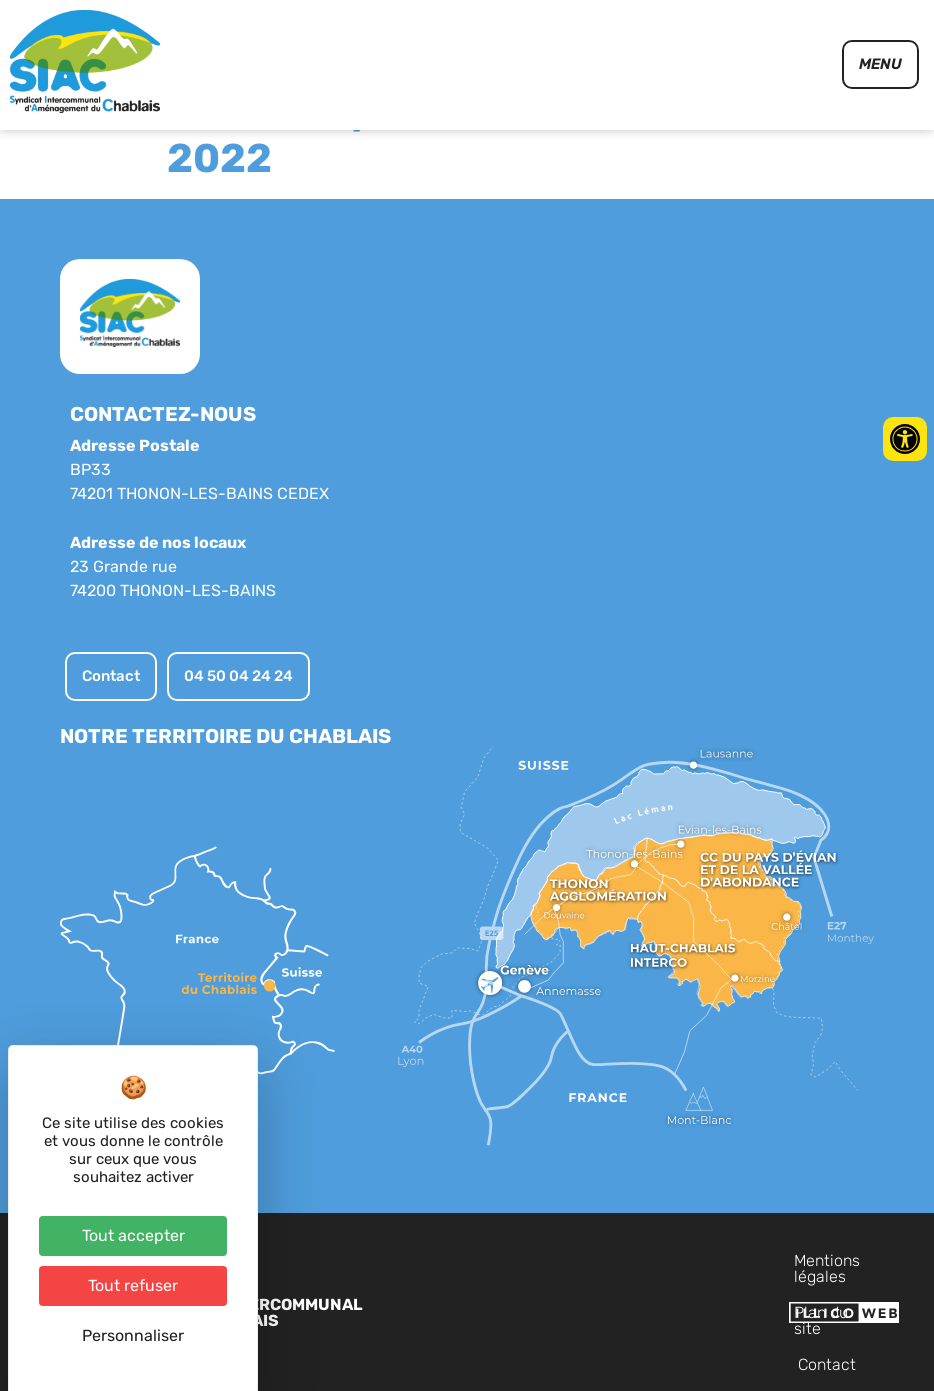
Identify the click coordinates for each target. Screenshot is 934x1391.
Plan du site (773, 1310)
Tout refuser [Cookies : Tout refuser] (133, 1285)
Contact (865, 1310)
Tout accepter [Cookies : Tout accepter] (133, 1235)
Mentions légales (650, 1310)
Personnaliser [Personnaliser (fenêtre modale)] (133, 1335)
